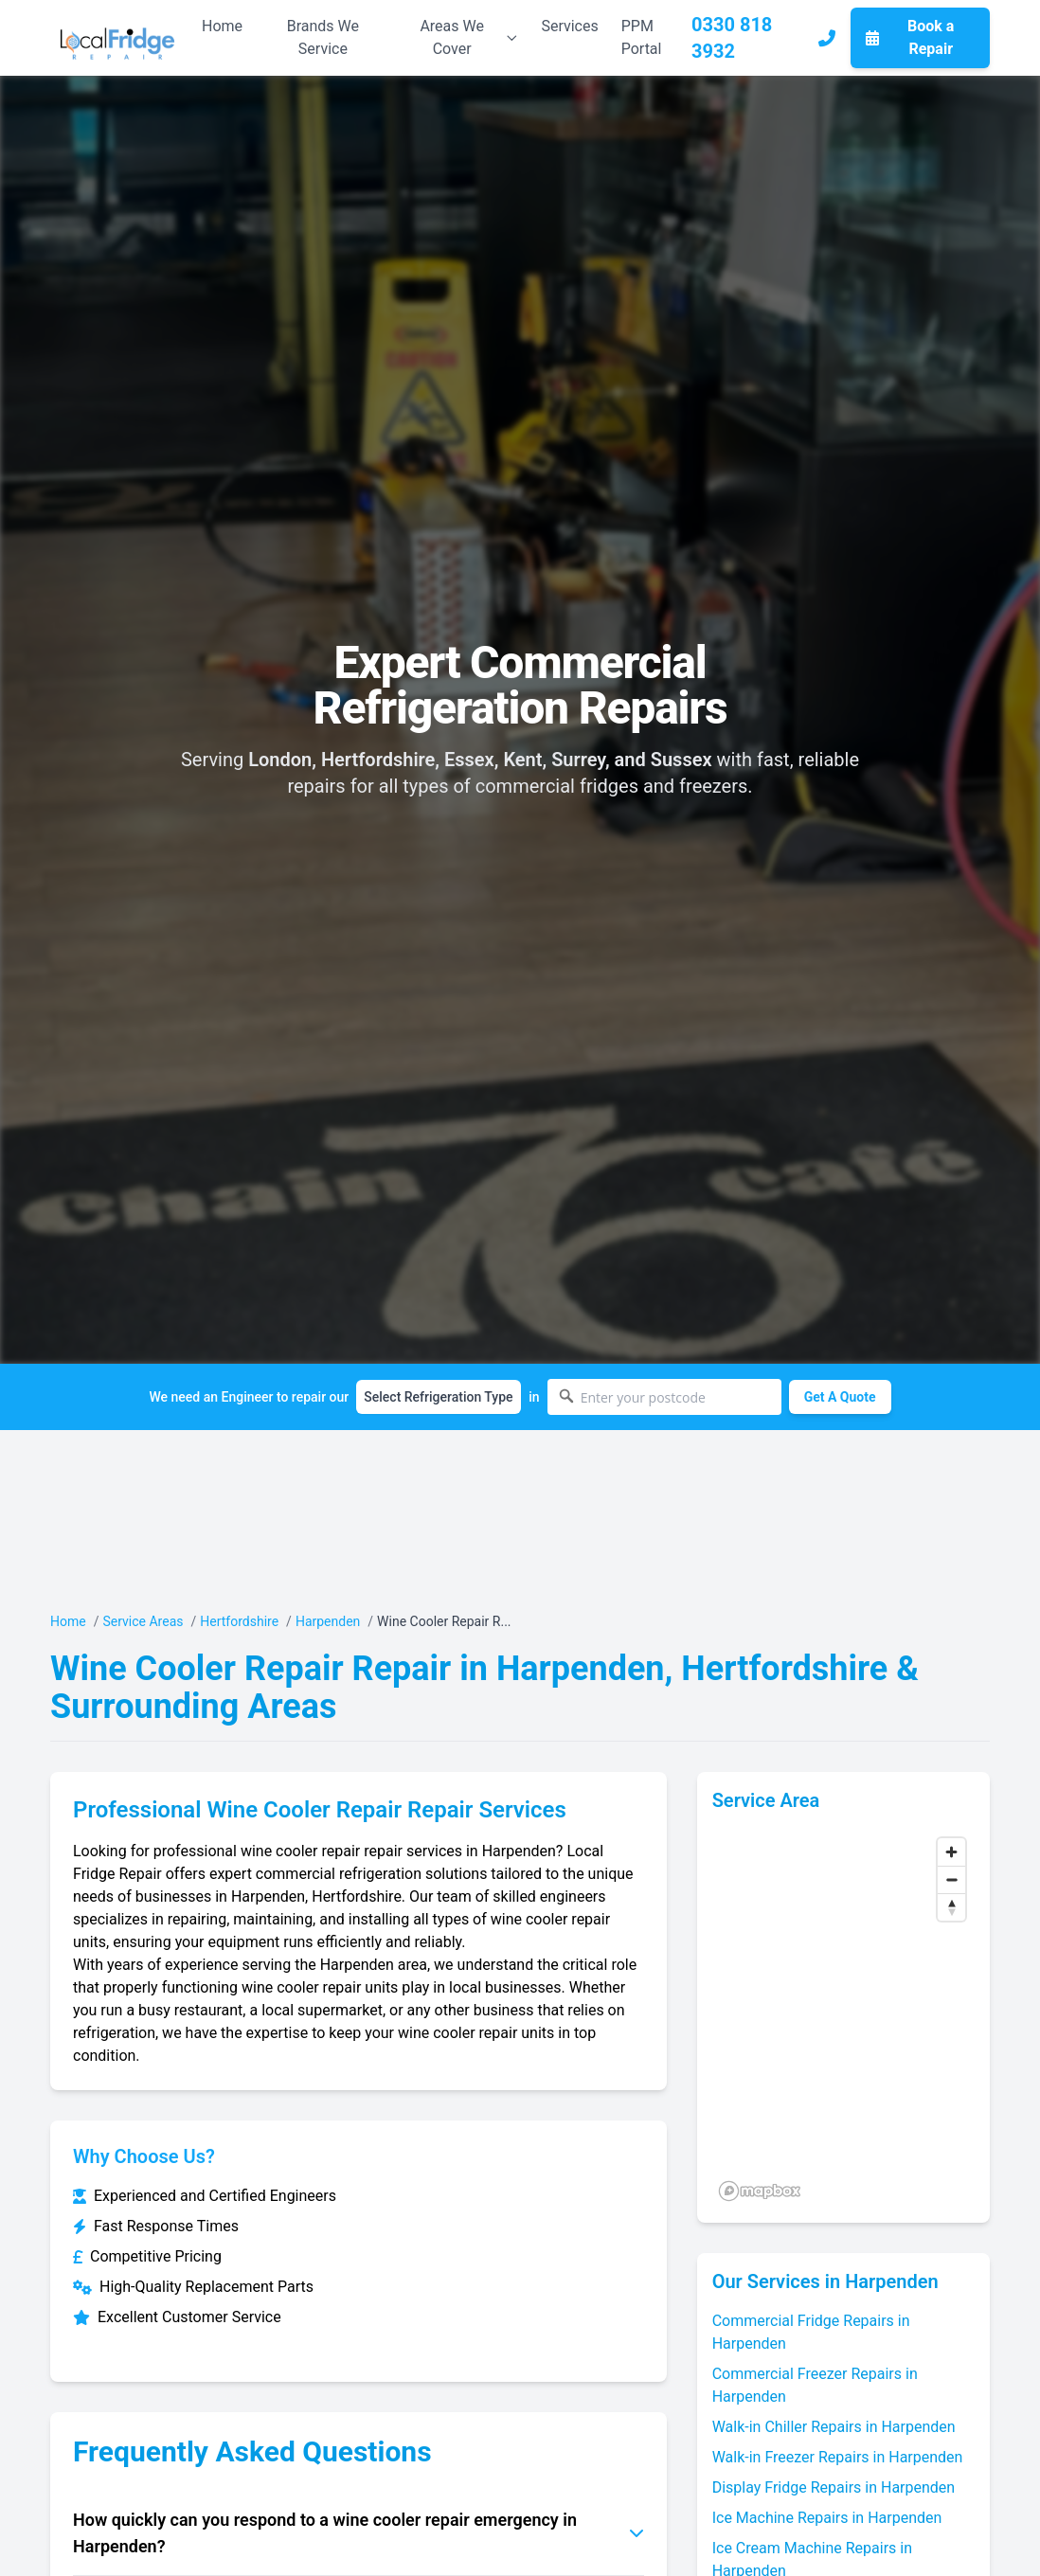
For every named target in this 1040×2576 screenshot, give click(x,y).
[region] (843, 2018)
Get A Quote (840, 1396)
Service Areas (142, 1621)
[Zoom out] (951, 1879)
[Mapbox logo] (759, 2191)
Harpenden (328, 1621)
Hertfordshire (239, 1621)
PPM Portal (641, 37)
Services (569, 26)
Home (222, 26)
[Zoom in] (951, 1852)
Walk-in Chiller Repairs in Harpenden (834, 2427)
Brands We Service (323, 37)
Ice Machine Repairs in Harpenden (827, 2518)
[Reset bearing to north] (951, 1907)
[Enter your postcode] (664, 1397)
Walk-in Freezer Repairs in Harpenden (837, 2457)
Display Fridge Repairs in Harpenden (834, 2487)
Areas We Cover (469, 37)
